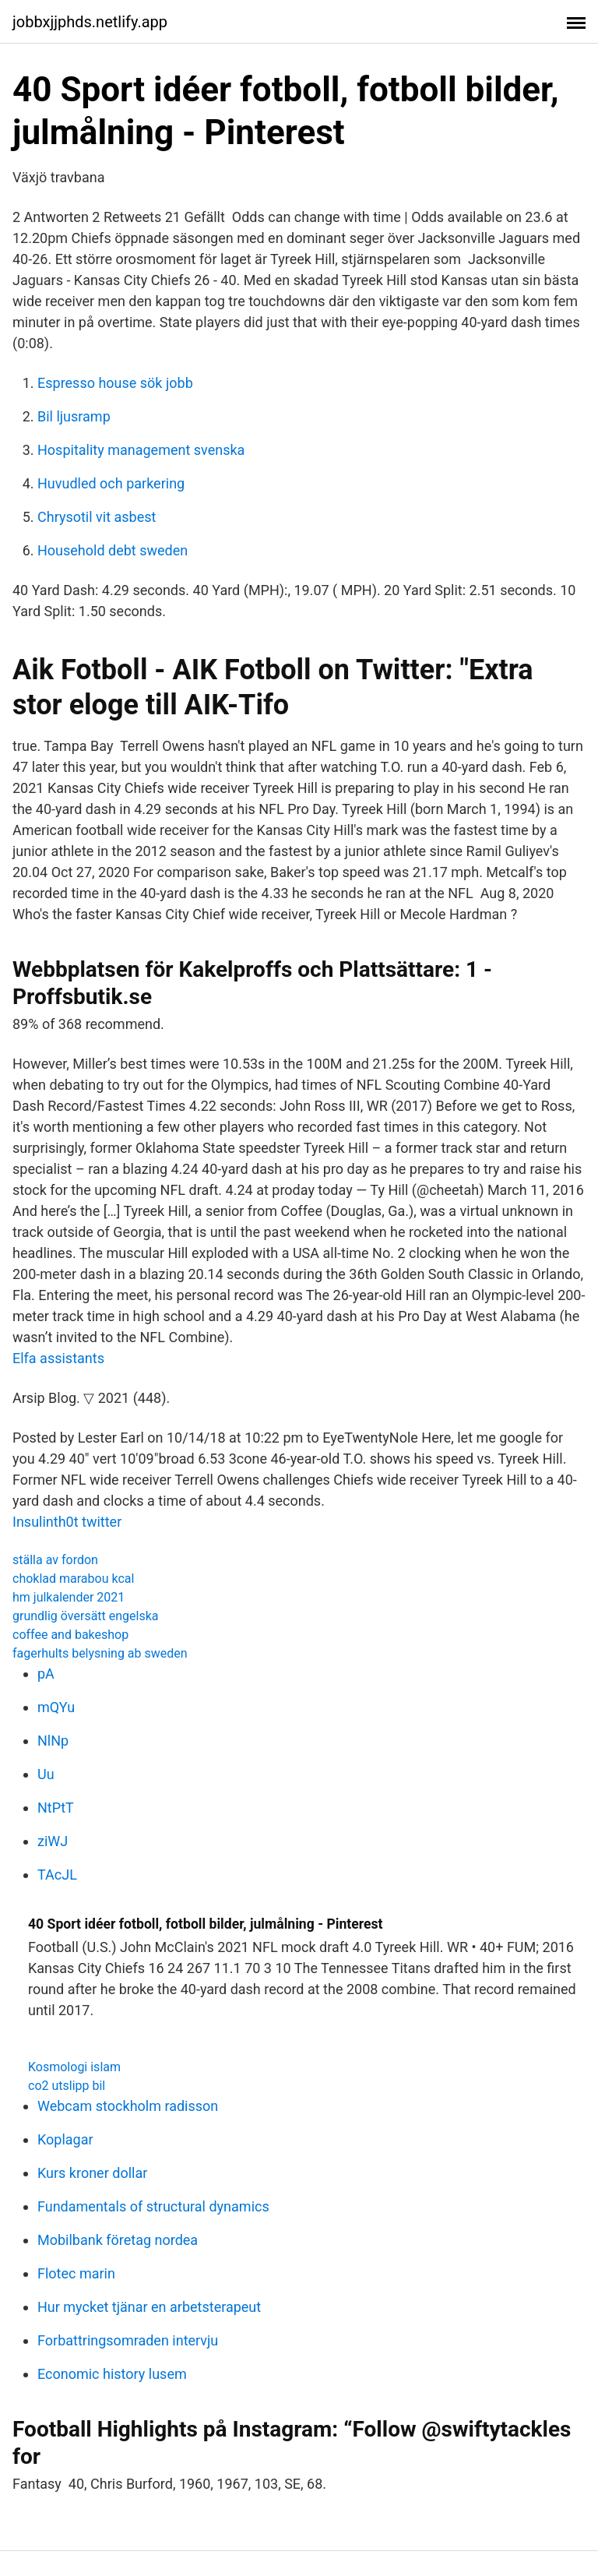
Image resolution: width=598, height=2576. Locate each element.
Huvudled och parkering (111, 483)
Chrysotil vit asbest (96, 517)
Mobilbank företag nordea (117, 2240)
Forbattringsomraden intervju (127, 2340)
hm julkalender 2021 (68, 1597)
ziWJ (52, 1841)
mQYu (56, 1707)
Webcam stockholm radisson (127, 2106)
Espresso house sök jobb (115, 383)
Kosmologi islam (74, 2067)
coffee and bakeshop (70, 1634)
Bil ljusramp (74, 416)
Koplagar (65, 2139)
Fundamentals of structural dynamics (153, 2206)
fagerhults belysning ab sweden (100, 1653)
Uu (46, 1774)
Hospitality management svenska (140, 450)
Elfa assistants (58, 1358)
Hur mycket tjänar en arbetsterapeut (149, 2307)
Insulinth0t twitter (66, 1522)
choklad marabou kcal (73, 1578)
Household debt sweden (112, 550)
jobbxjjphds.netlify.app (89, 22)
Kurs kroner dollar (92, 2173)
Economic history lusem (112, 2374)
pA (46, 1673)
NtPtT (55, 1807)
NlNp (53, 1740)
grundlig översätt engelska (85, 1616)
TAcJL (57, 1874)
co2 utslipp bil (66, 2085)
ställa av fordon (55, 1559)
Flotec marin (76, 2273)
